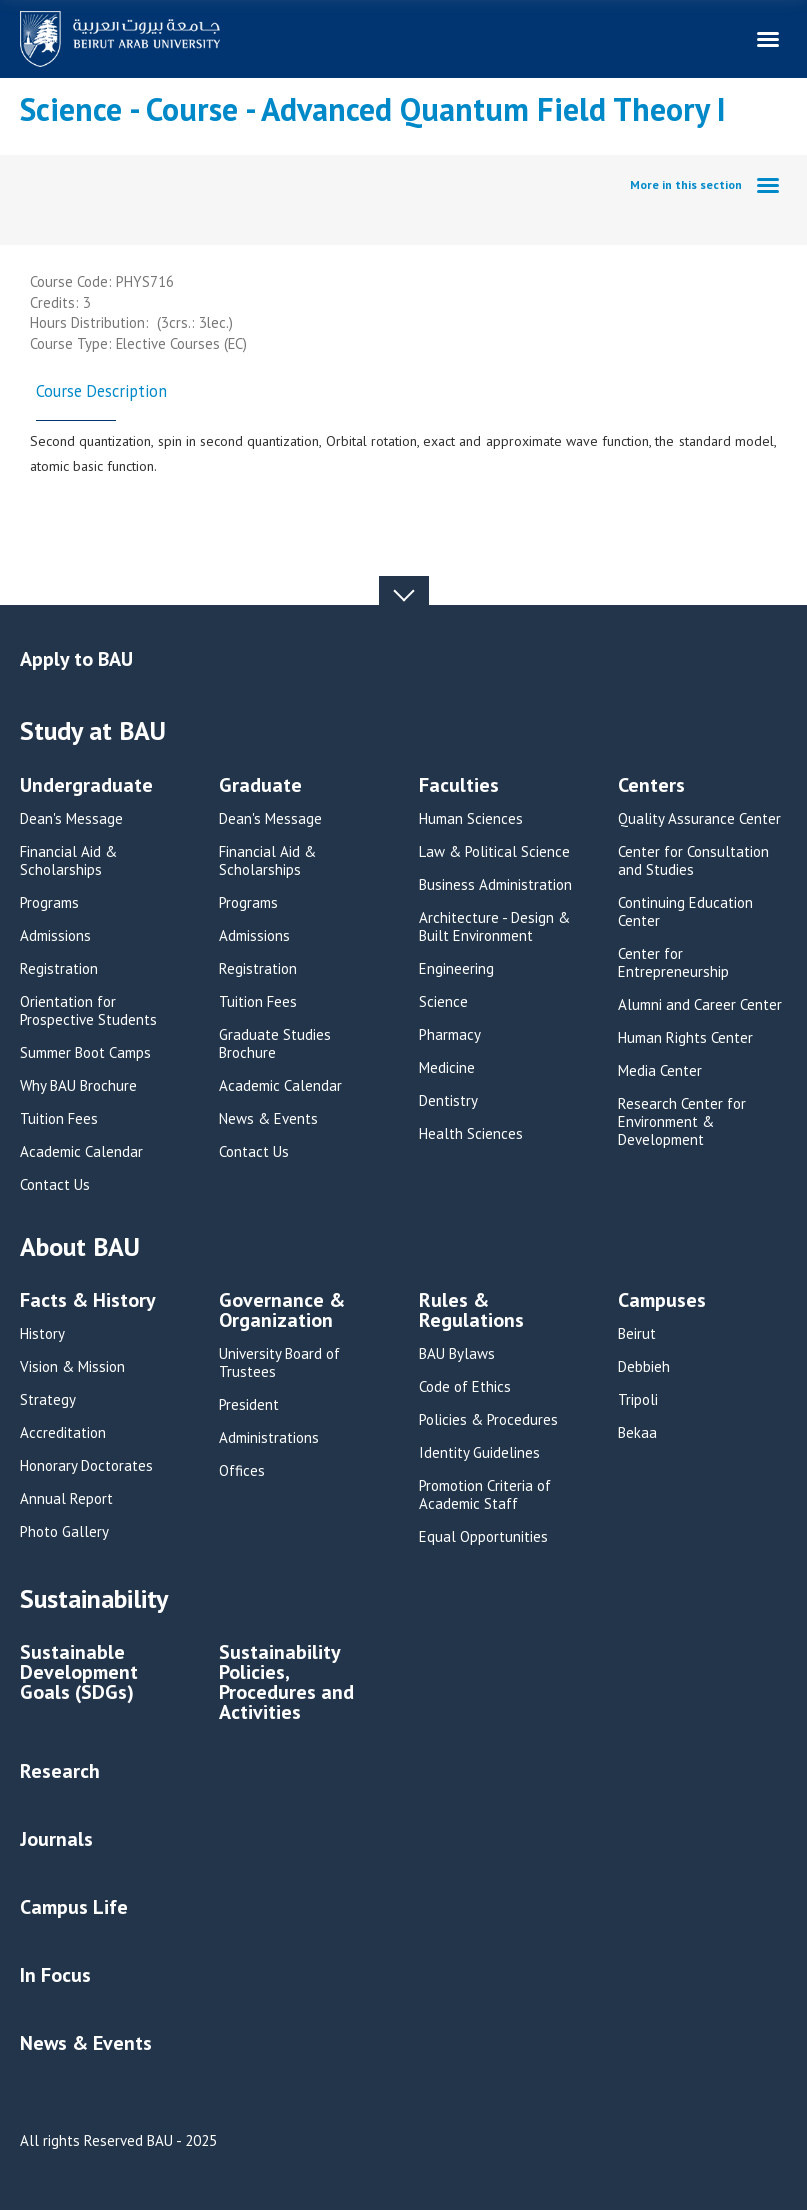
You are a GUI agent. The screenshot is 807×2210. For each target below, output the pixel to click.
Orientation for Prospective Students (88, 1011)
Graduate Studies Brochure (275, 1044)
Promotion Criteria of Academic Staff (485, 1495)
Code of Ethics (465, 1387)
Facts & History (88, 1301)
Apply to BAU (76, 659)
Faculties (459, 786)
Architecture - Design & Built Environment (494, 927)
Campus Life (74, 1907)
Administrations (269, 1438)
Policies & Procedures (488, 1420)
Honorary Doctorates (86, 1466)
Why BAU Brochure (78, 1086)
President (249, 1405)
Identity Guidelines (479, 1453)
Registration (59, 969)
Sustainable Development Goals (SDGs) (79, 1673)
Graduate (260, 786)
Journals (56, 1839)
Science (443, 1002)
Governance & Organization (282, 1311)
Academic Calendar (81, 1152)
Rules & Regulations (471, 1311)
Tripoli (638, 1400)
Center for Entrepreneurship (673, 963)
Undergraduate (86, 786)
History (42, 1334)
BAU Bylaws (457, 1354)
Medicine (447, 1068)
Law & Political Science (494, 852)
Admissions (55, 936)
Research (60, 1771)
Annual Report (66, 1499)
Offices (242, 1471)
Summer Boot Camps (85, 1053)
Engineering (456, 969)
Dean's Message (71, 819)
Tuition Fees (59, 1119)
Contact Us (55, 1185)
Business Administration (495, 885)
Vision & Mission (72, 1367)
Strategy (48, 1400)
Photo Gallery (64, 1532)
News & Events (268, 1119)
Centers (651, 786)
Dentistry (448, 1101)
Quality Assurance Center (699, 819)
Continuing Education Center (685, 912)
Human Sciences (471, 819)
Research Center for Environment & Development (682, 1122)
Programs (49, 903)
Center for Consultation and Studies (693, 861)
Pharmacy (450, 1035)
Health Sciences (471, 1134)
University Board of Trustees (279, 1363)
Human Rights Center (685, 1038)
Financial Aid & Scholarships (68, 861)
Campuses (662, 1301)
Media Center (660, 1071)
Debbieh (644, 1367)
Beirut (637, 1334)
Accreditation (63, 1433)
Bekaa (637, 1433)
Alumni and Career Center (700, 1005)
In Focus (55, 1975)
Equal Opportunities (483, 1537)
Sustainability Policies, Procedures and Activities (286, 1683)
